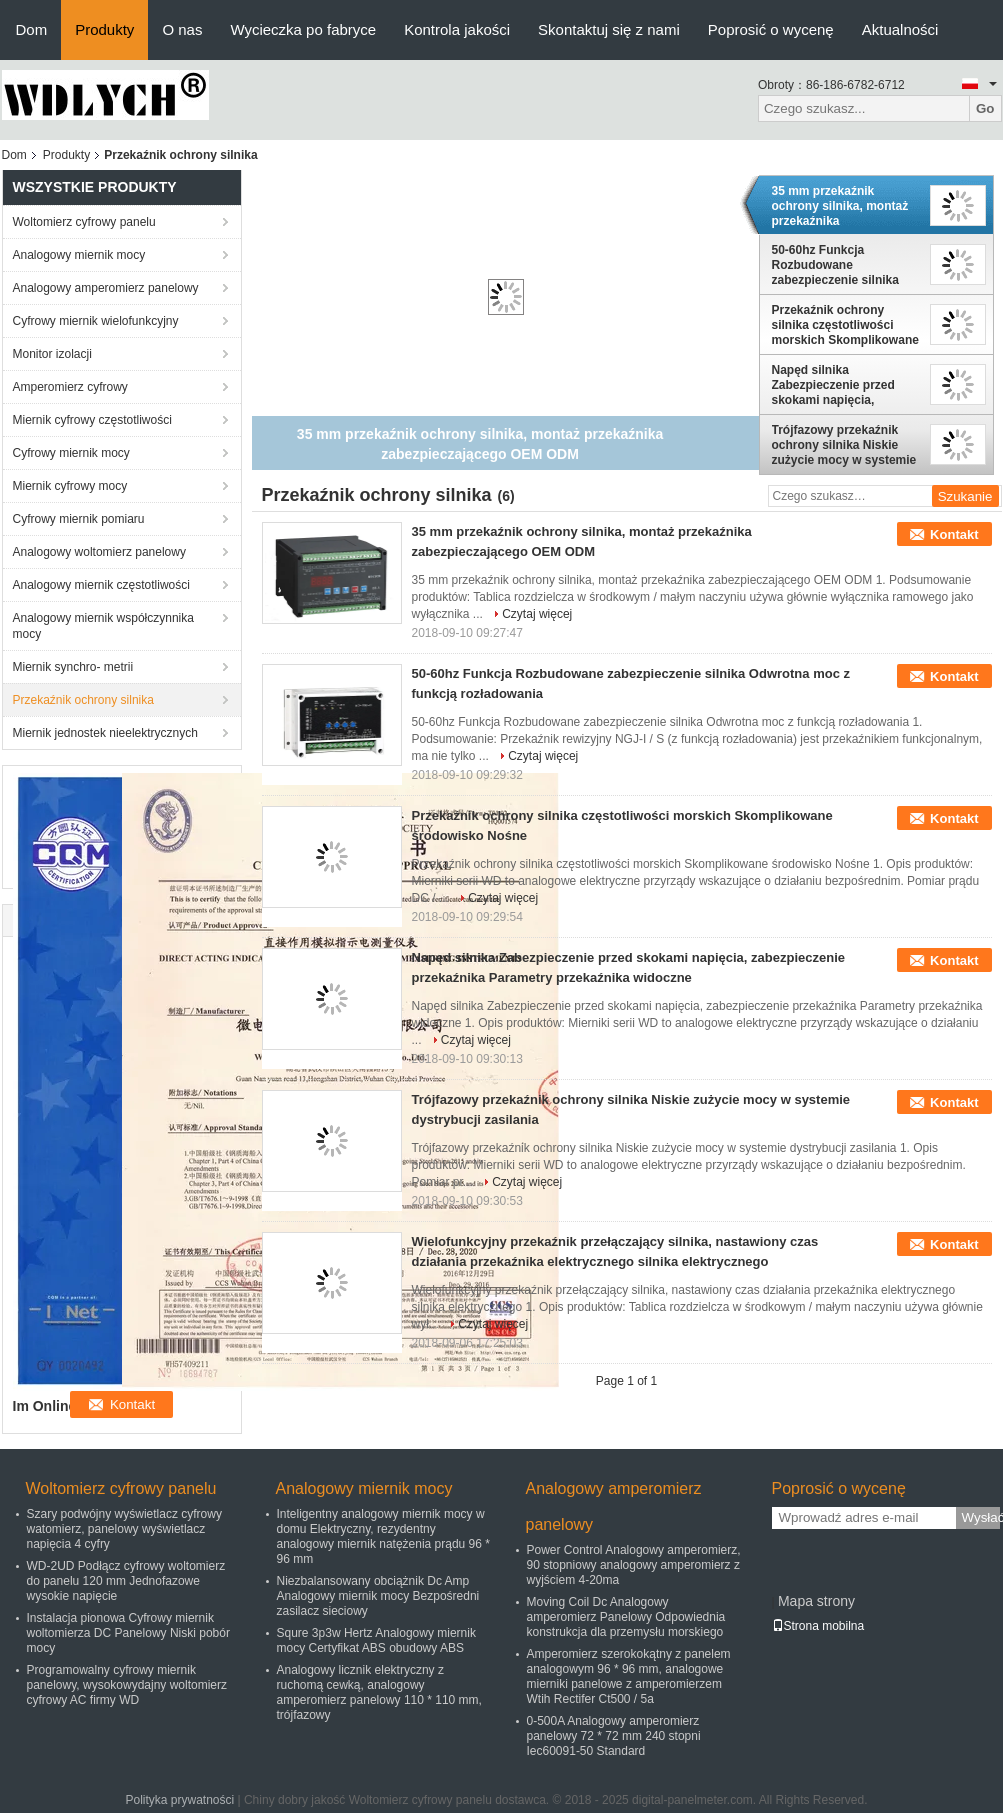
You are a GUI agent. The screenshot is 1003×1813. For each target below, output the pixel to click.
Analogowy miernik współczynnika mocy (103, 626)
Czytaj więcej (537, 614)
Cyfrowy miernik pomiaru (79, 519)
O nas (182, 29)
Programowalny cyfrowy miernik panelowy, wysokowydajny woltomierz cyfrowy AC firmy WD (127, 1685)
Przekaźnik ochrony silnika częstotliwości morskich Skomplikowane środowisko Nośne (845, 325)
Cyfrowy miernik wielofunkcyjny (96, 321)
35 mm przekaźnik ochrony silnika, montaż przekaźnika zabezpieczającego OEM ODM (841, 206)
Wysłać (981, 1517)
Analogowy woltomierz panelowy (99, 552)
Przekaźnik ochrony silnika (83, 700)
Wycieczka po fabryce (303, 29)
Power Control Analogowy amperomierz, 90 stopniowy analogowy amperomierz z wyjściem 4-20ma (634, 1565)
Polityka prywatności (179, 1800)
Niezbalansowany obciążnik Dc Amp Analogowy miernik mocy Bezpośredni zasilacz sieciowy (378, 1596)
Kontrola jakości (457, 29)
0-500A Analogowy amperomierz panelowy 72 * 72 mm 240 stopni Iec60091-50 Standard (614, 1736)
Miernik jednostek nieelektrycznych (105, 733)
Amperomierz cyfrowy (70, 387)
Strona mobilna (818, 1626)
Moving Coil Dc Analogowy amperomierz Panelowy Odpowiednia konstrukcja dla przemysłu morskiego (626, 1617)
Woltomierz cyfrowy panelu (84, 222)
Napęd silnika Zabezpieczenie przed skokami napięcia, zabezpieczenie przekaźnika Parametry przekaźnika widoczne (837, 385)
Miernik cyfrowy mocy (70, 486)
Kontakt (954, 534)
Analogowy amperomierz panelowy (106, 288)
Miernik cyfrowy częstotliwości (92, 420)
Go (985, 108)
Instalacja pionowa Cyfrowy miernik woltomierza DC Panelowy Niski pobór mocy (128, 1633)
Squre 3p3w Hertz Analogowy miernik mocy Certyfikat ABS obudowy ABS (376, 1640)
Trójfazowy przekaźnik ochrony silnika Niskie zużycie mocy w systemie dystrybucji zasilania (844, 445)
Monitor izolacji (52, 354)
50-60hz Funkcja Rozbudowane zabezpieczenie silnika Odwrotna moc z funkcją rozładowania (841, 265)
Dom (32, 29)
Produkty (104, 29)
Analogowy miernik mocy (79, 255)
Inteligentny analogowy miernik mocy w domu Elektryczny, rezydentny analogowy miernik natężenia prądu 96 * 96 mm (383, 1536)
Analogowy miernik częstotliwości (101, 585)
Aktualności (900, 29)
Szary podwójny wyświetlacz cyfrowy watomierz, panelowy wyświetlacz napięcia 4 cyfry (124, 1529)
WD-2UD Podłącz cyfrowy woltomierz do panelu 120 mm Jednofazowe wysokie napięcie (126, 1581)
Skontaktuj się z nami (609, 29)
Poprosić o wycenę (771, 29)
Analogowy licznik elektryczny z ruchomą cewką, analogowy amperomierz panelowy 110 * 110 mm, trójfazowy (379, 1692)
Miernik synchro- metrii (73, 667)
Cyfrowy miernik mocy (71, 453)
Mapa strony (816, 1601)
